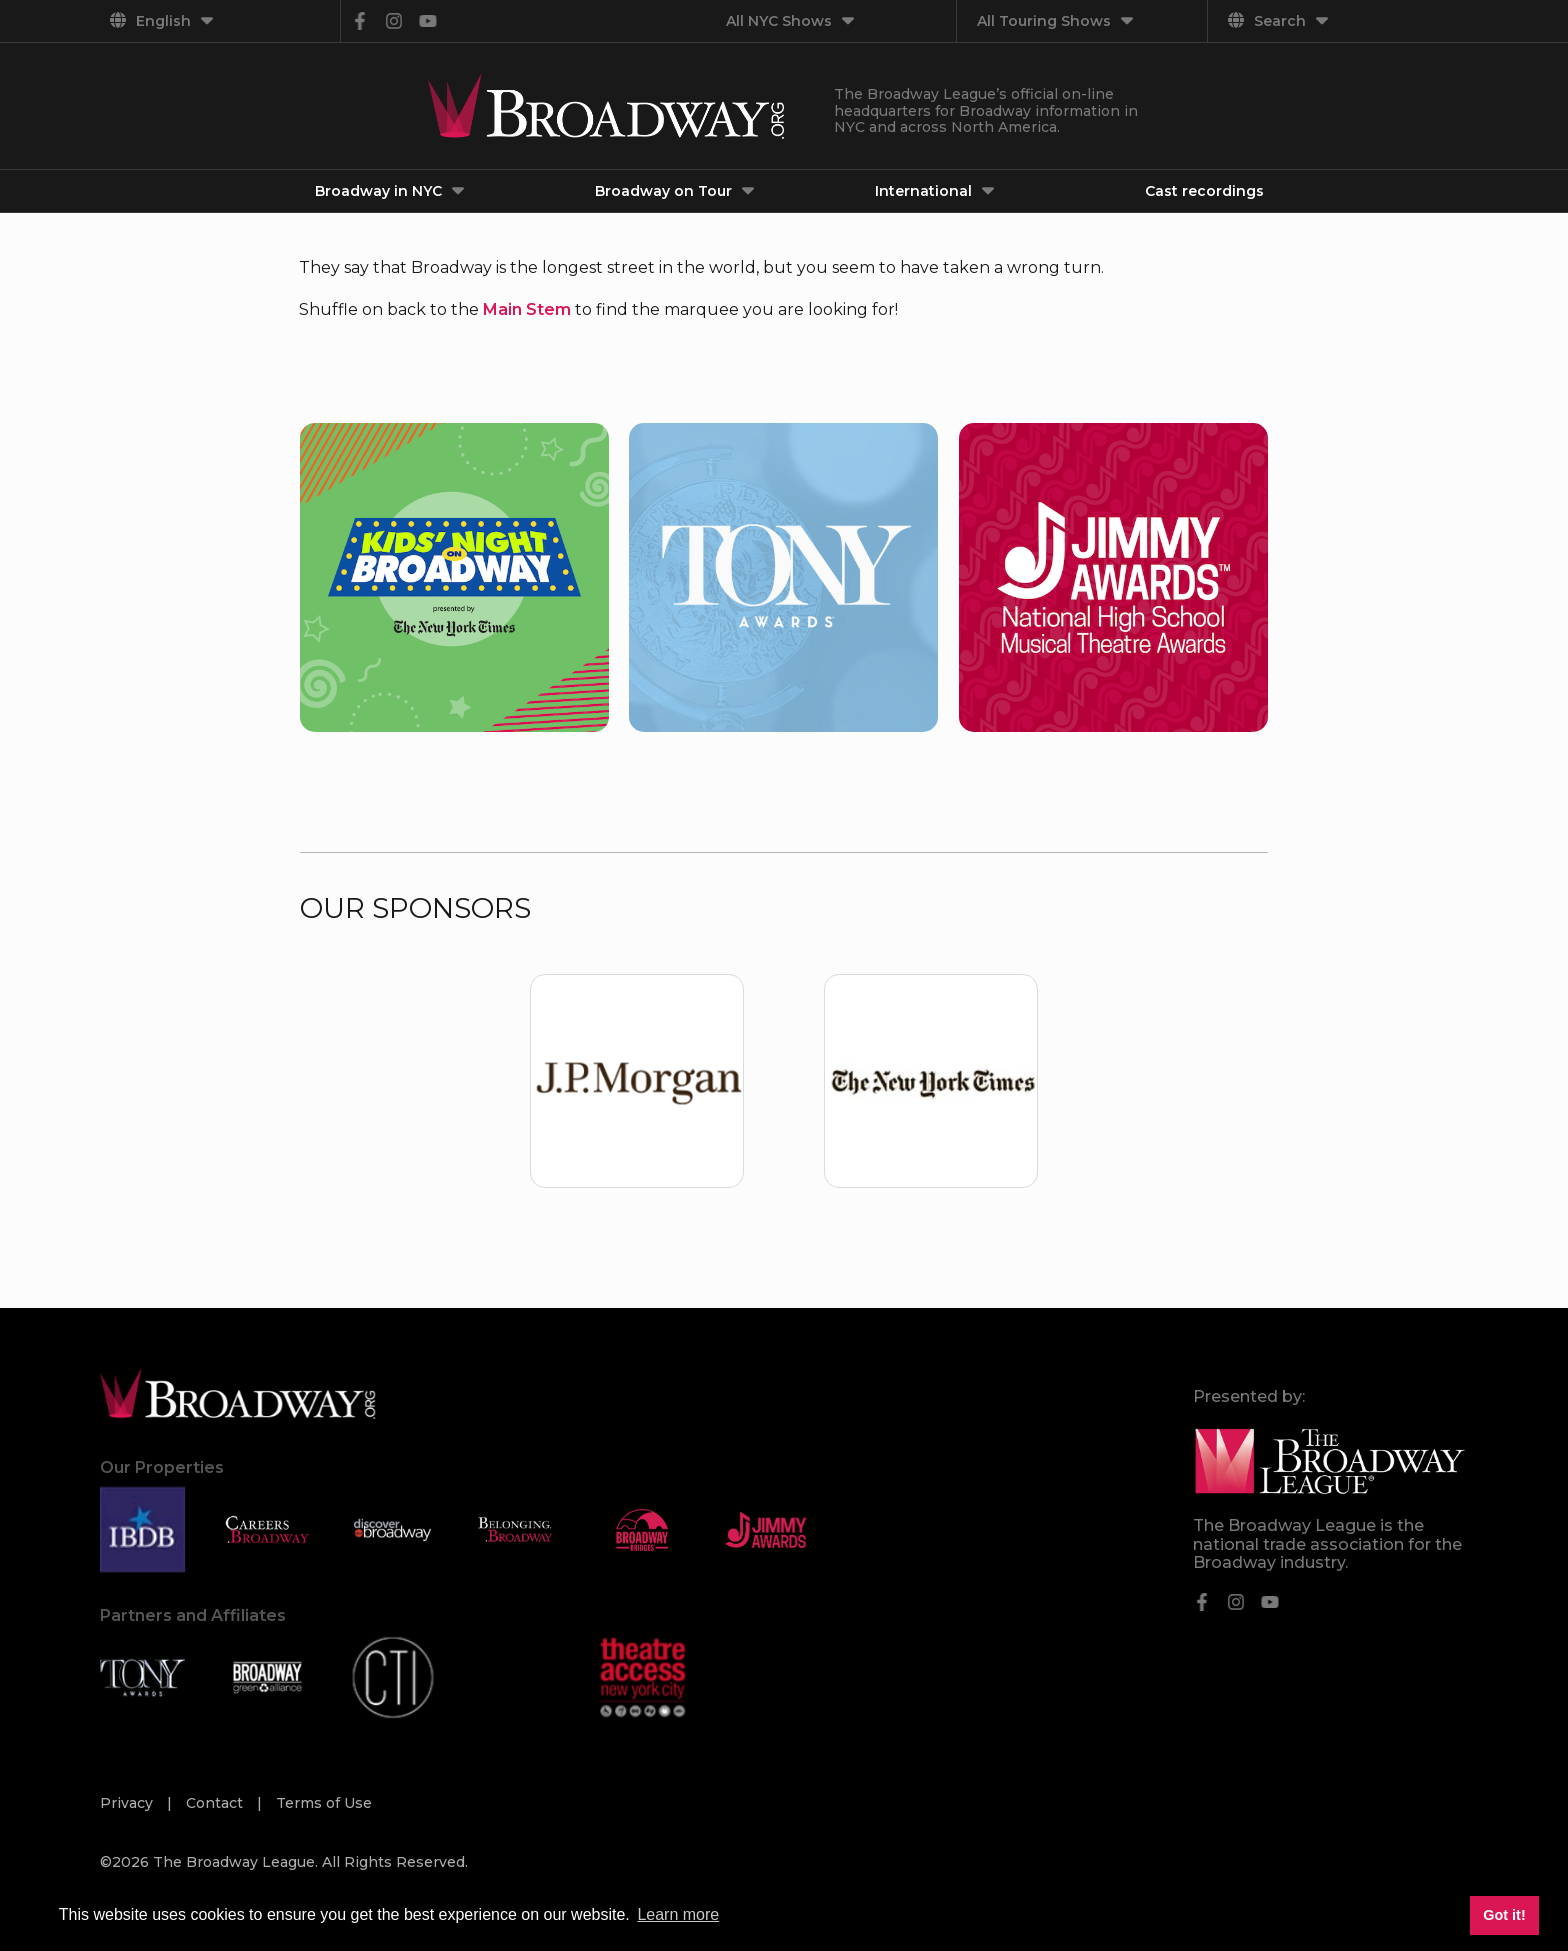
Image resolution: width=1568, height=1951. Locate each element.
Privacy (128, 1803)
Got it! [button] (1504, 1915)
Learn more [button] (678, 1914)
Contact (216, 1803)
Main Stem (527, 309)
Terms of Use (324, 1803)
